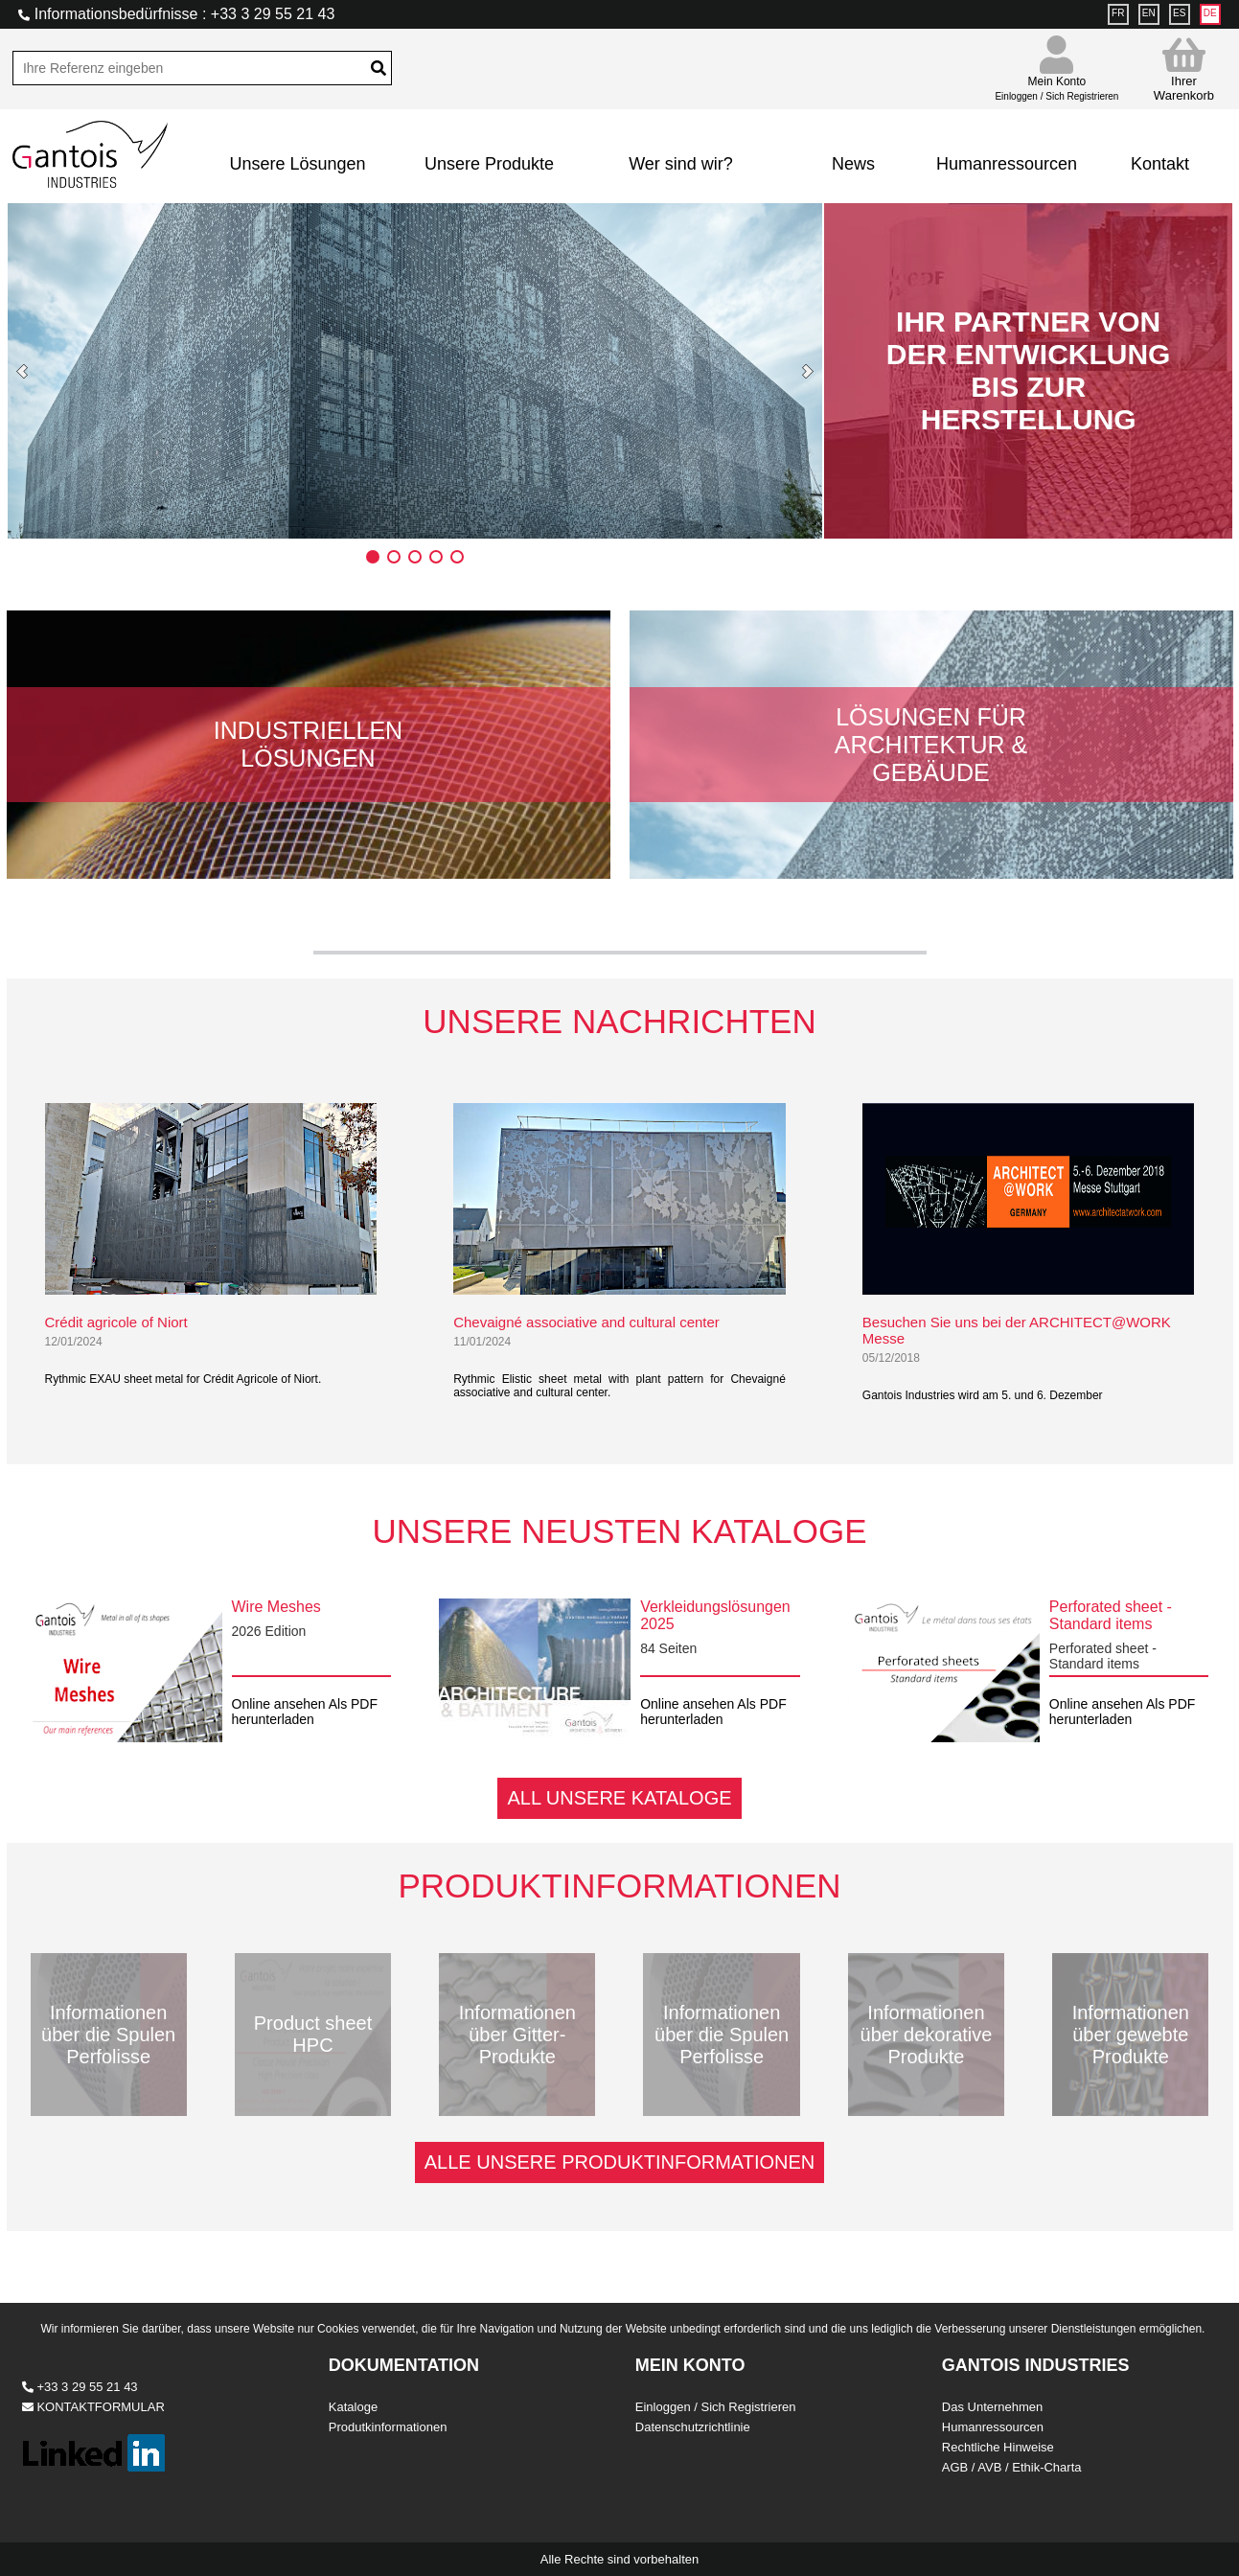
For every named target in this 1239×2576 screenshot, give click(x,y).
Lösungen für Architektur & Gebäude (931, 744)
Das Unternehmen (993, 2407)
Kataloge (353, 2407)
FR (1118, 13)
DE (1210, 13)
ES (1179, 13)
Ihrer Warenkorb (1184, 69)
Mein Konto (1056, 80)
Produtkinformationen (388, 2427)
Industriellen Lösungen (308, 744)
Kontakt (1160, 163)
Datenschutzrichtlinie (692, 2427)
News (853, 163)
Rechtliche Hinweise (998, 2447)
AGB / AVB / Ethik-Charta (1012, 2467)
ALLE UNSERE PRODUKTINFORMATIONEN (619, 2162)
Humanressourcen (1006, 163)
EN (1149, 13)
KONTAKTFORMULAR (93, 2407)
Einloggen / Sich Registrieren (715, 2407)
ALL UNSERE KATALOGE (619, 1797)
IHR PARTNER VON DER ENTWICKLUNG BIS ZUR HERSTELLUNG (1028, 370)
